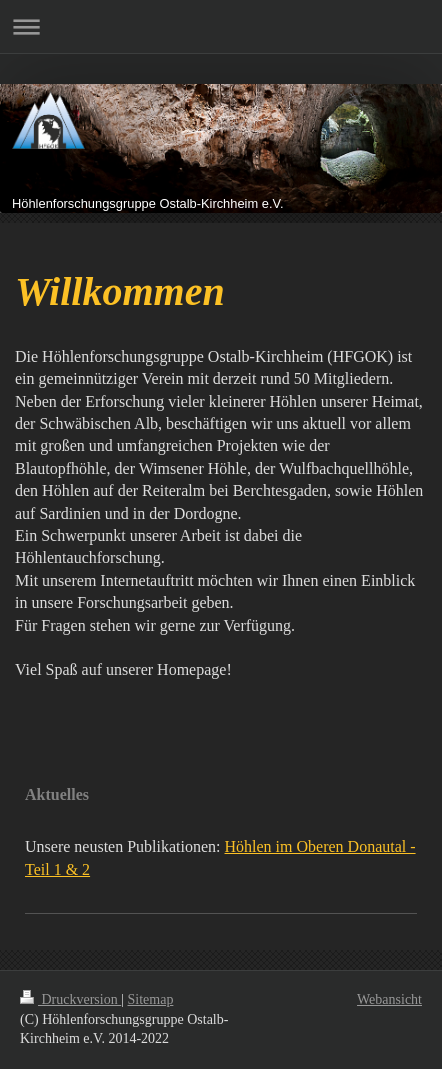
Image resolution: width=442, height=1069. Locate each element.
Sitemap (151, 999)
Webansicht (389, 999)
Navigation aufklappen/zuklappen (221, 26)
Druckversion (70, 999)
